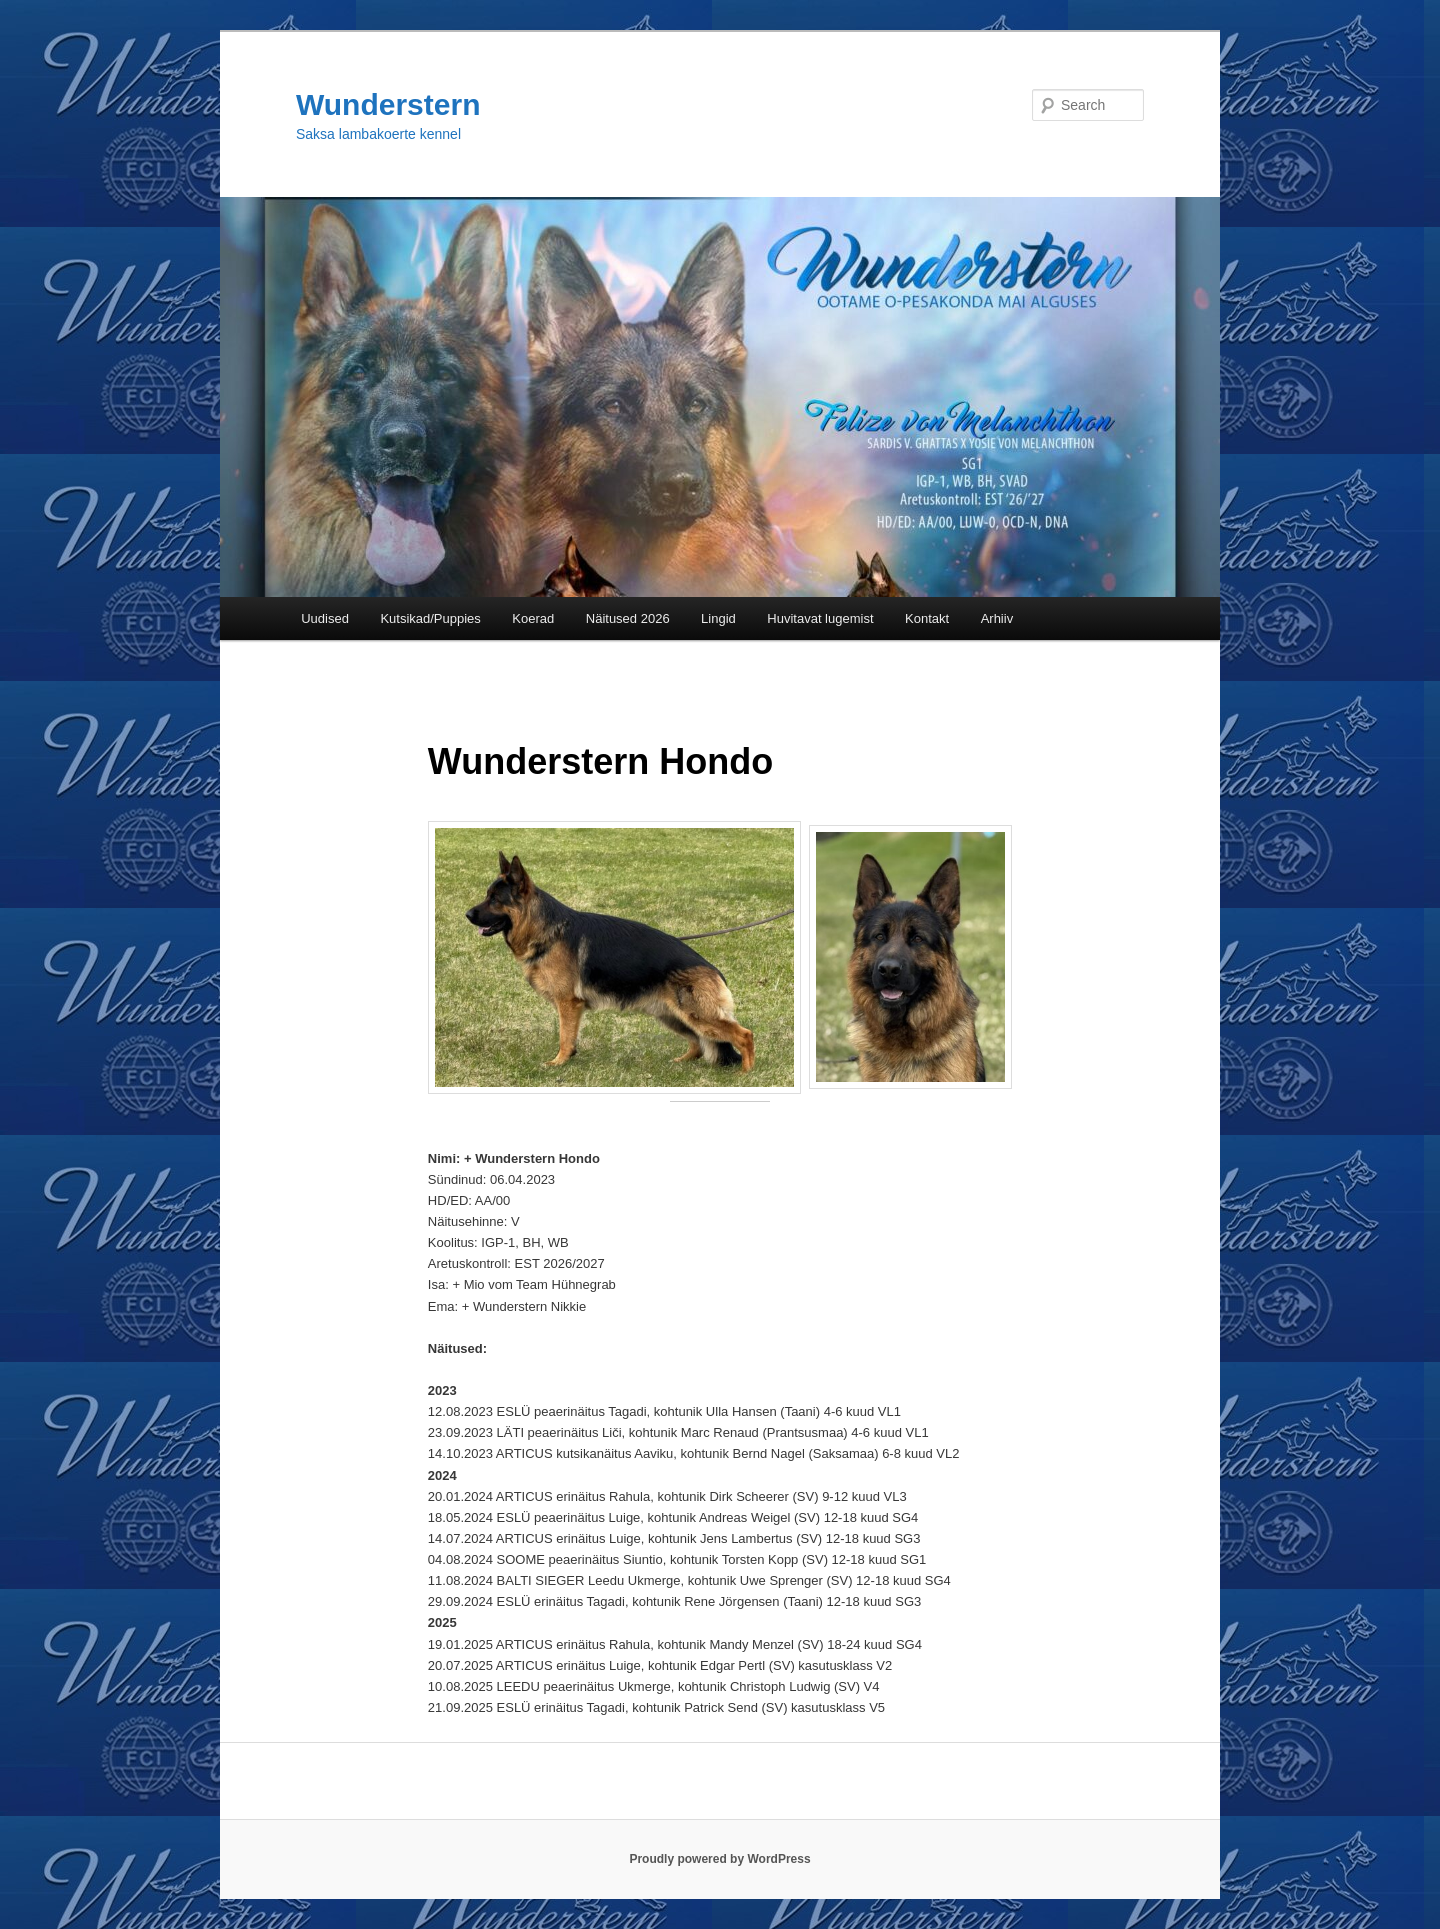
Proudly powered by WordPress (719, 1859)
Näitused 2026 (628, 618)
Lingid (718, 618)
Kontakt (927, 618)
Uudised (325, 618)
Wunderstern (388, 104)
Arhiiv (997, 618)
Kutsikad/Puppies (430, 618)
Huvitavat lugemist (820, 618)
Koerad (533, 618)
